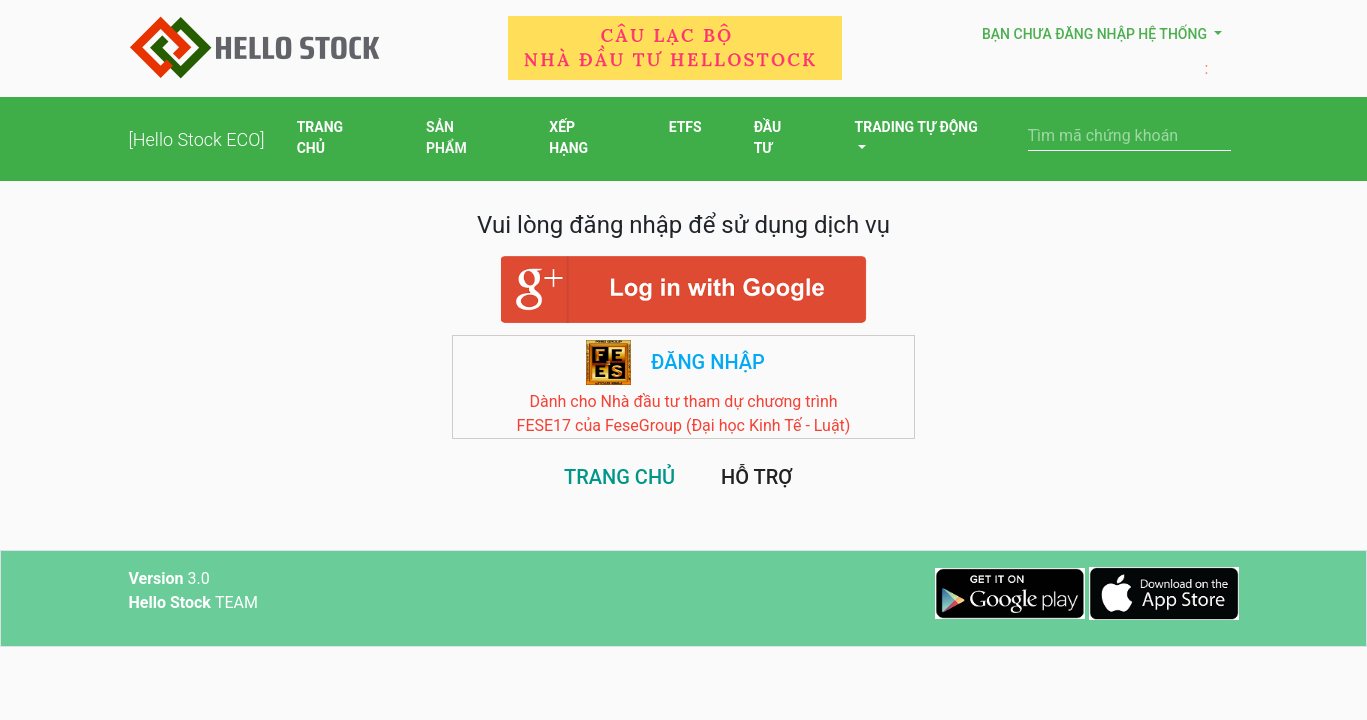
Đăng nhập (708, 362)
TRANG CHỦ (335, 139)
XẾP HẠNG (582, 139)
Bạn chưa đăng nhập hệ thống (1096, 34)
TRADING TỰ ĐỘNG (915, 127)
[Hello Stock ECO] (197, 139)
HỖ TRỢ (756, 477)
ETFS (685, 129)
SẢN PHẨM (461, 139)
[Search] (1129, 135)
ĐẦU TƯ (778, 139)
